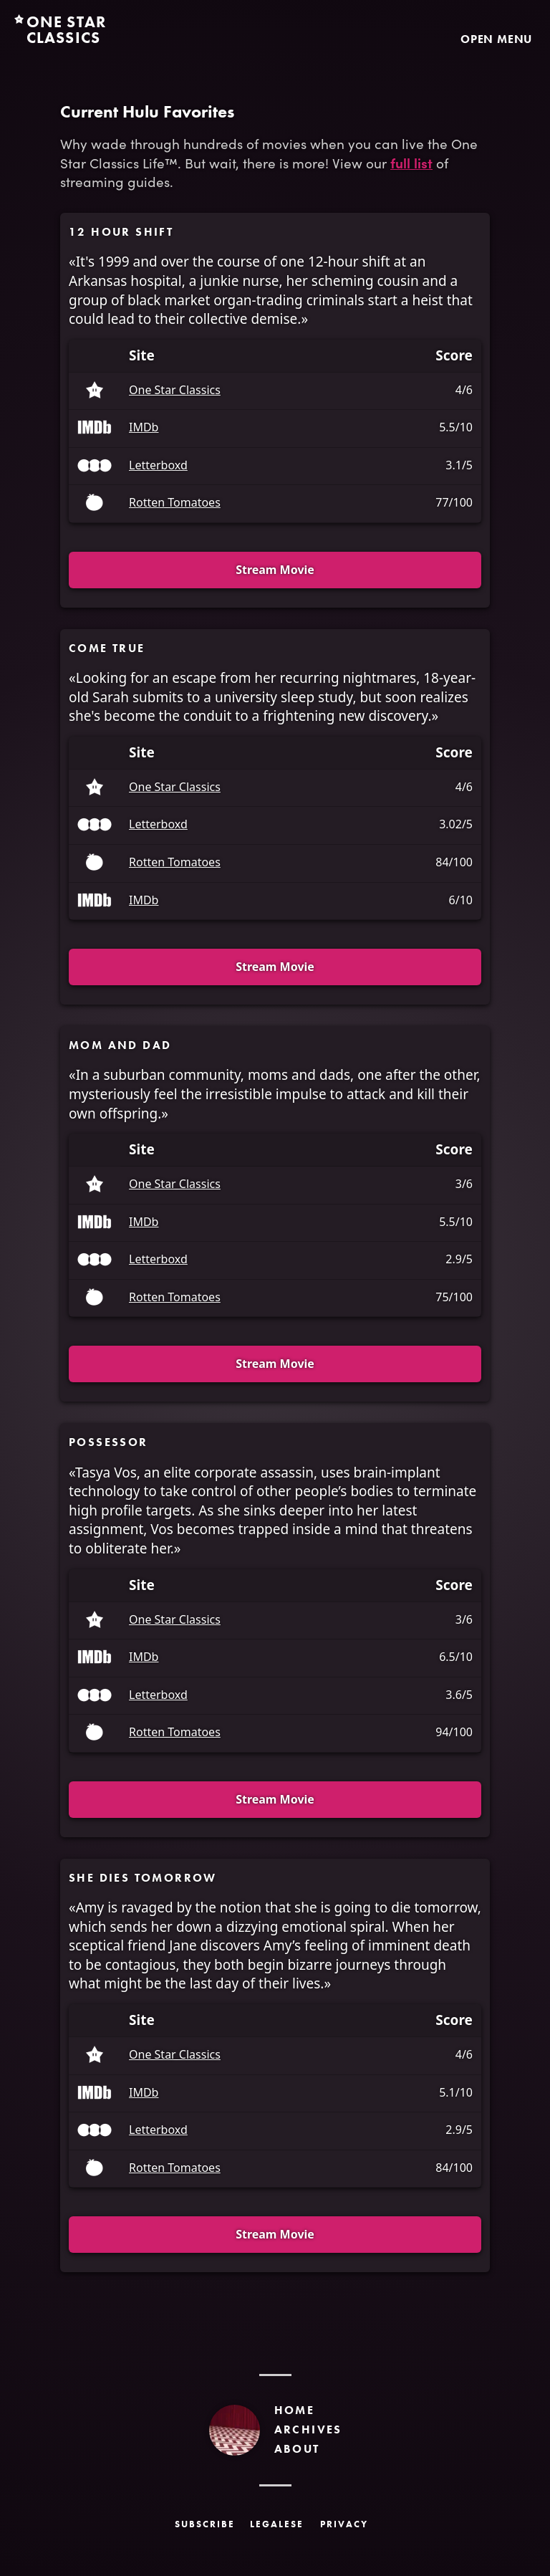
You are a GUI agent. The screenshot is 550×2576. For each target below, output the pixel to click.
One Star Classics (175, 390)
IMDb (143, 427)
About (297, 2448)
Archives (308, 2429)
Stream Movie (275, 570)
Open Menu (496, 39)
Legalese (277, 2524)
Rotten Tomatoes (175, 503)
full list (411, 162)
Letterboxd (158, 465)
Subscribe (205, 2524)
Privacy (344, 2524)
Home (294, 2410)
